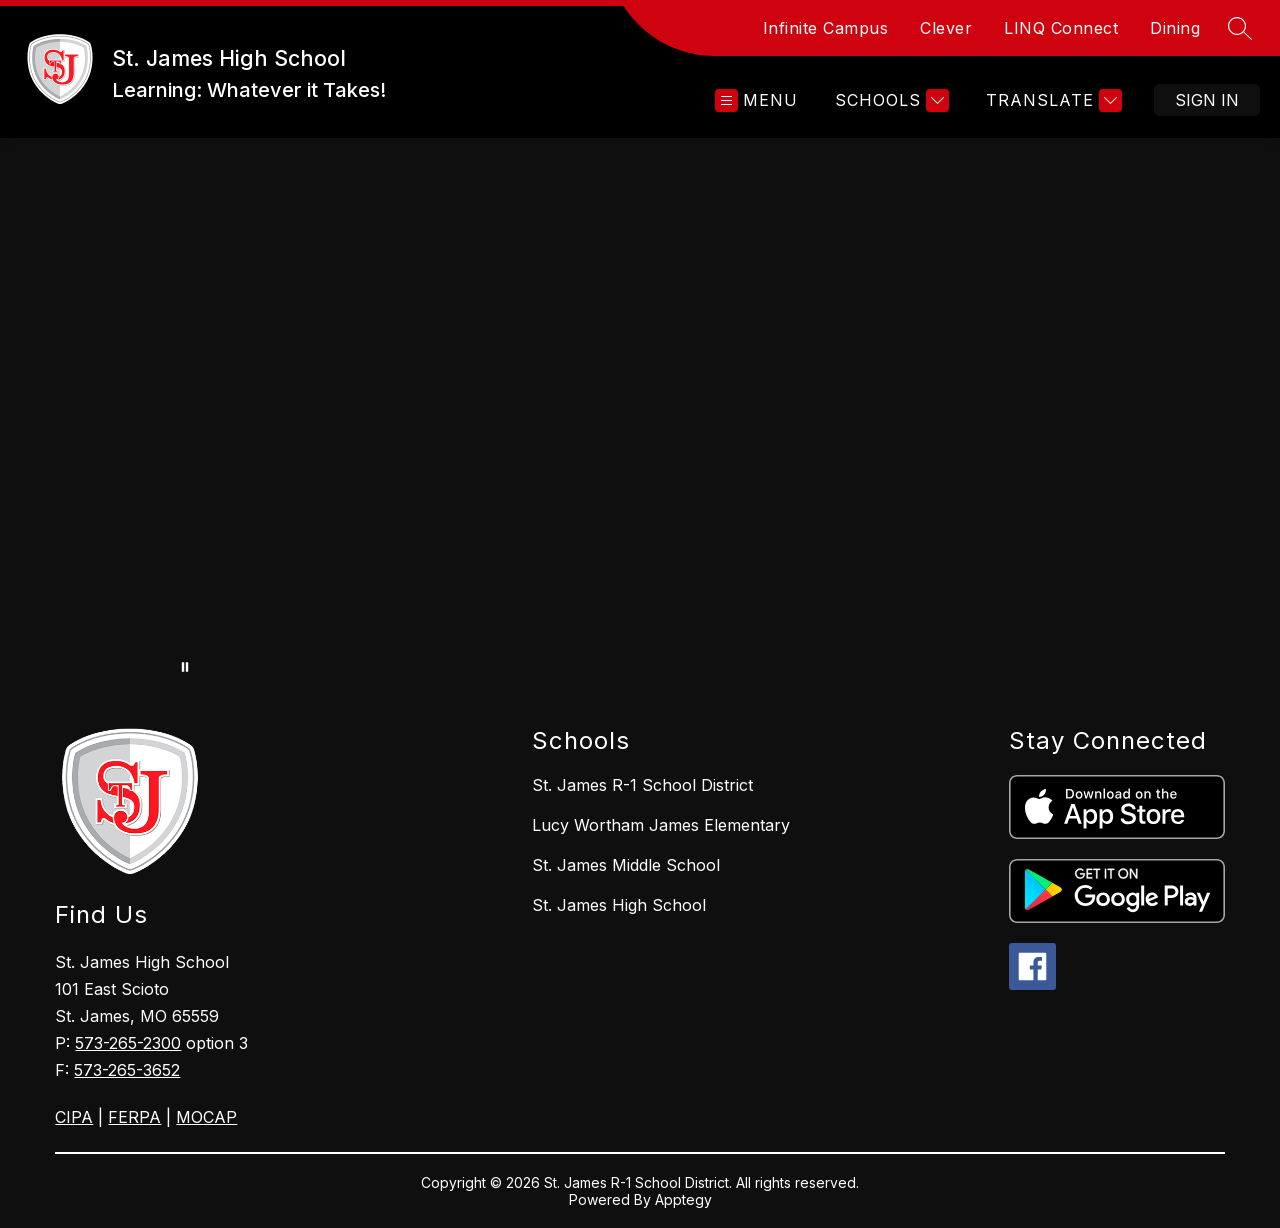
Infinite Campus (826, 28)
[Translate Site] (1051, 100)
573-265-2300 (128, 1043)
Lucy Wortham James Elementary (661, 825)
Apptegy (683, 1199)
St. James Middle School (626, 865)
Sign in (1207, 100)
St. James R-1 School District (642, 785)
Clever (946, 28)
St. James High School (619, 905)
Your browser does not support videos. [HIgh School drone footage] (640, 412)
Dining (1175, 28)
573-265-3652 (127, 1070)
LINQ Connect (1061, 28)
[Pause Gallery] (185, 667)
